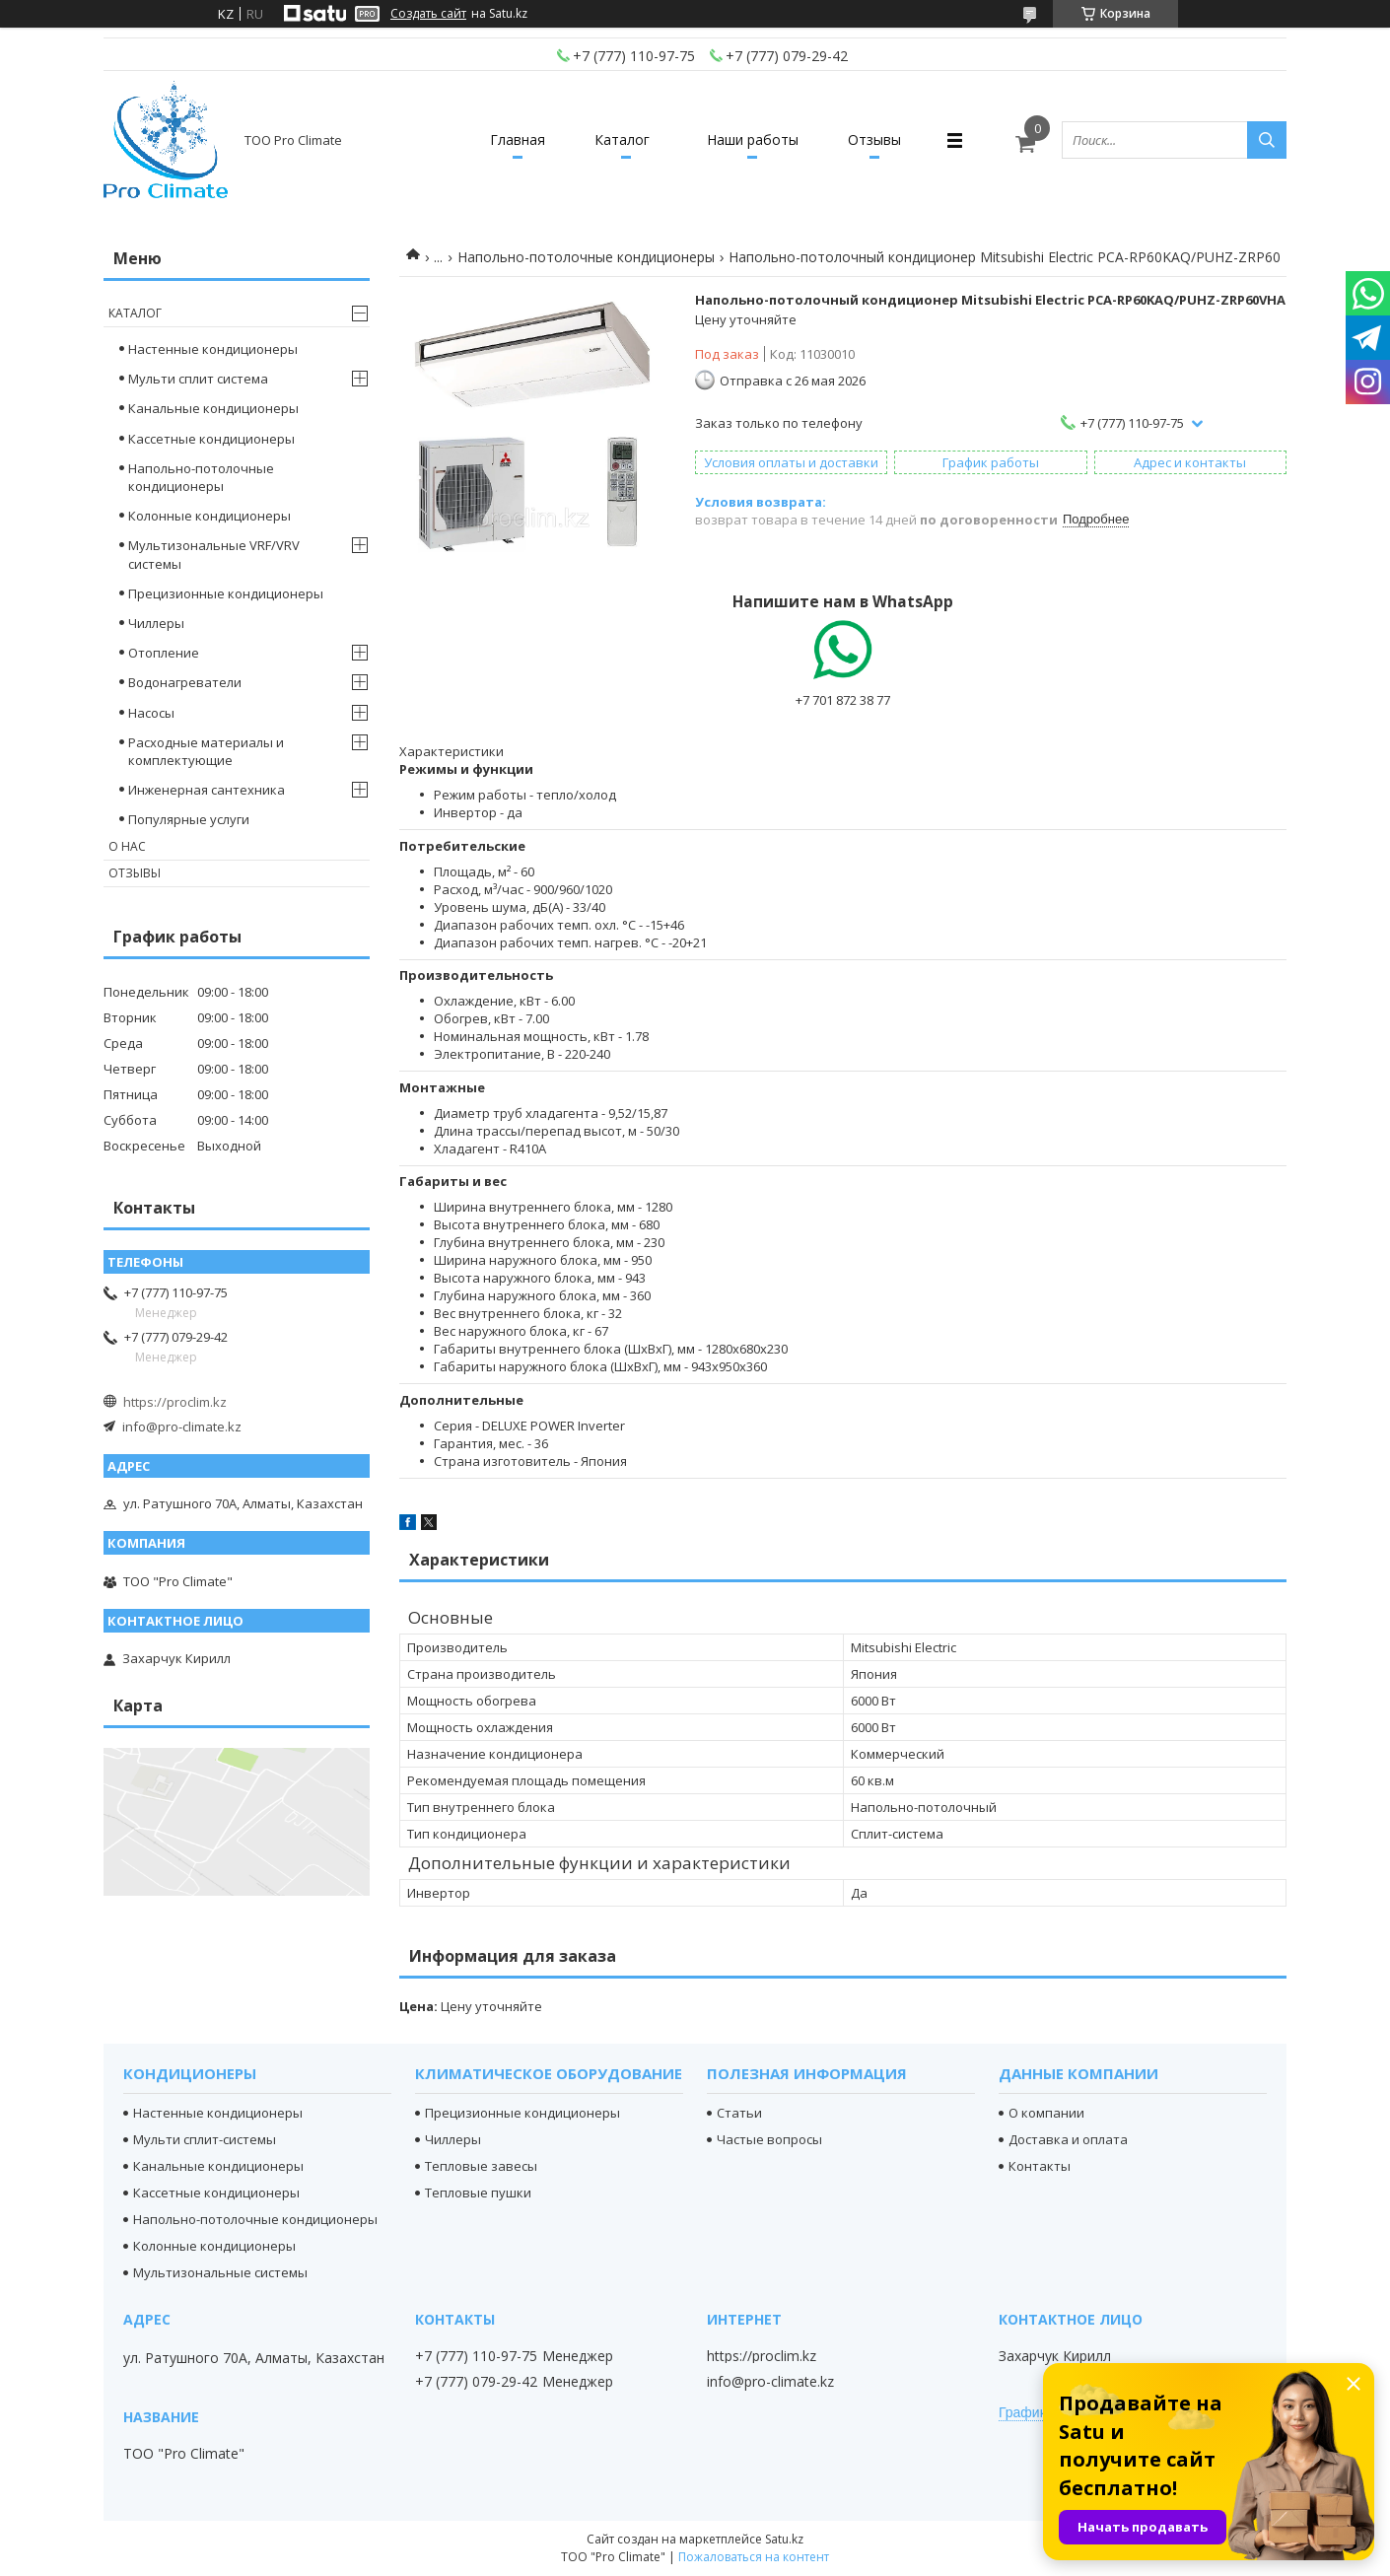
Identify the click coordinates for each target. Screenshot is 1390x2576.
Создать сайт (428, 14)
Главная (517, 139)
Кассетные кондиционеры (211, 439)
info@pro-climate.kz (182, 1426)
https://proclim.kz (175, 1402)
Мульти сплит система (198, 378)
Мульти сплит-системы (204, 2139)
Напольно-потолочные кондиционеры (586, 256)
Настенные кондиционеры (213, 349)
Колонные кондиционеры (209, 515)
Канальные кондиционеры (213, 408)
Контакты (1039, 2166)
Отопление (163, 652)
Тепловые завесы (481, 2166)
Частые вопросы (769, 2139)
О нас (127, 846)
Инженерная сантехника (206, 790)
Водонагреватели (185, 682)
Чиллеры (156, 623)
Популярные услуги (188, 819)
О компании (1046, 2113)
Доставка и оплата (1068, 2139)
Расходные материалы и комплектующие (206, 751)
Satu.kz (784, 2539)
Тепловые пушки (478, 2192)
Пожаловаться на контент (753, 2556)
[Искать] (1266, 140)
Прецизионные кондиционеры (225, 593)
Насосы (151, 713)
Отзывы (874, 139)
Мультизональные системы (220, 2272)
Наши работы (753, 139)
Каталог (622, 139)
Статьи (739, 2113)
